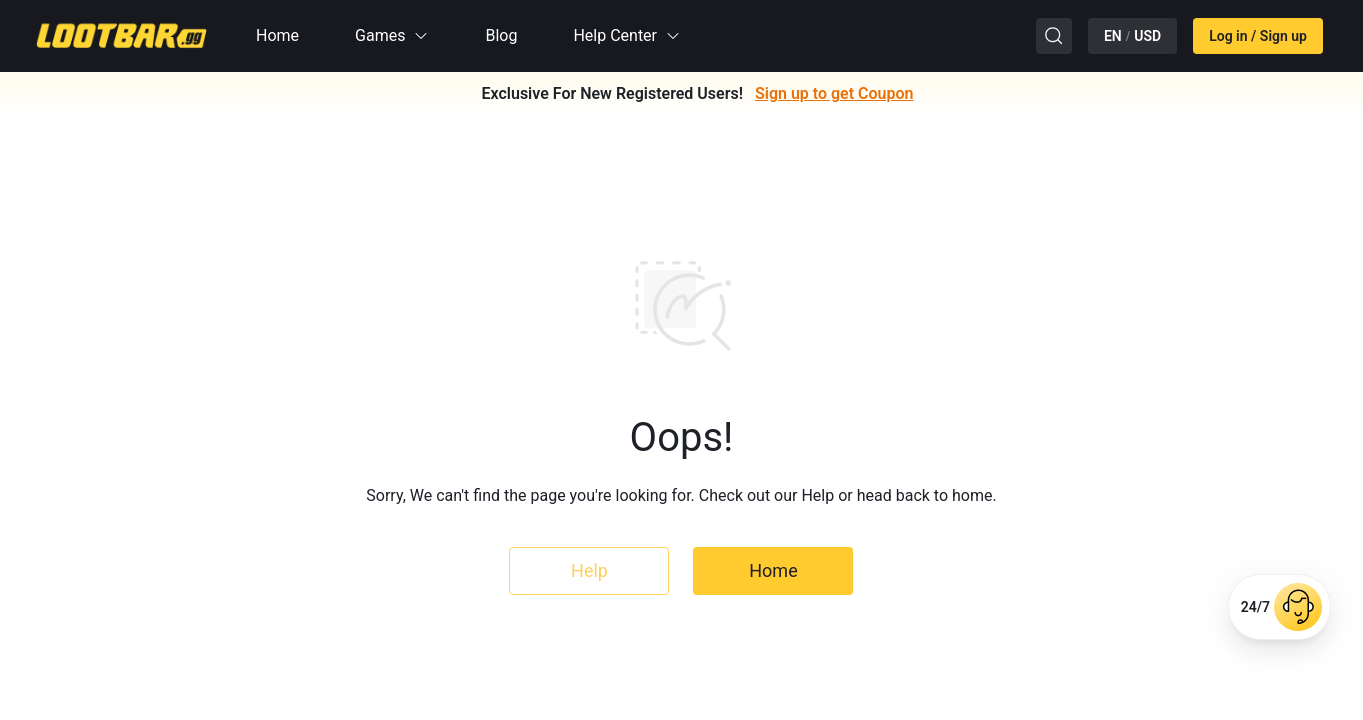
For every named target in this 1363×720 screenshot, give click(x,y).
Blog (501, 35)
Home (277, 35)
